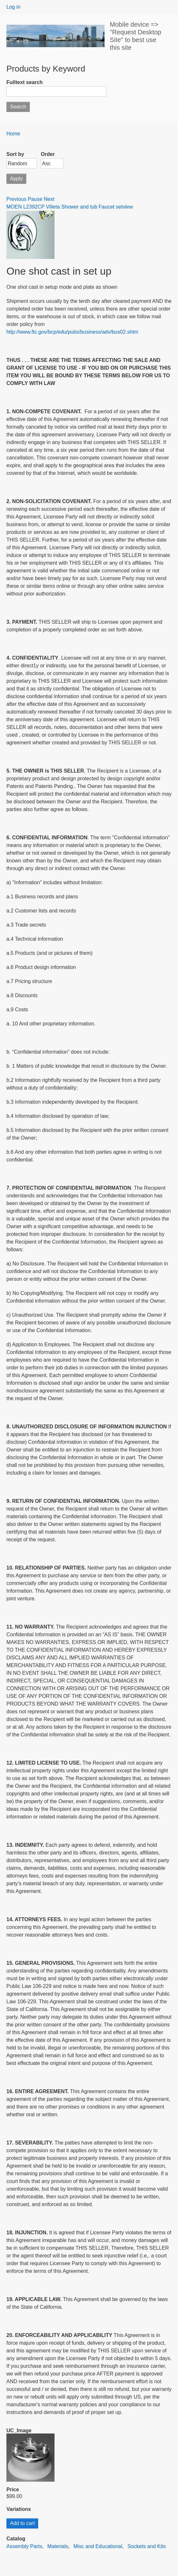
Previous (16, 199)
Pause (35, 199)
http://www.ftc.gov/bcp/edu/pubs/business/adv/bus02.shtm (72, 332)
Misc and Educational (97, 2546)
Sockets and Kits (147, 2546)
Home (13, 133)
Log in (13, 7)
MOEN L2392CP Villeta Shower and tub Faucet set (64, 207)
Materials (57, 2546)
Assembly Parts (24, 2546)
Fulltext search (24, 82)
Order (48, 154)
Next (49, 199)
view (128, 207)
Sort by (15, 154)
